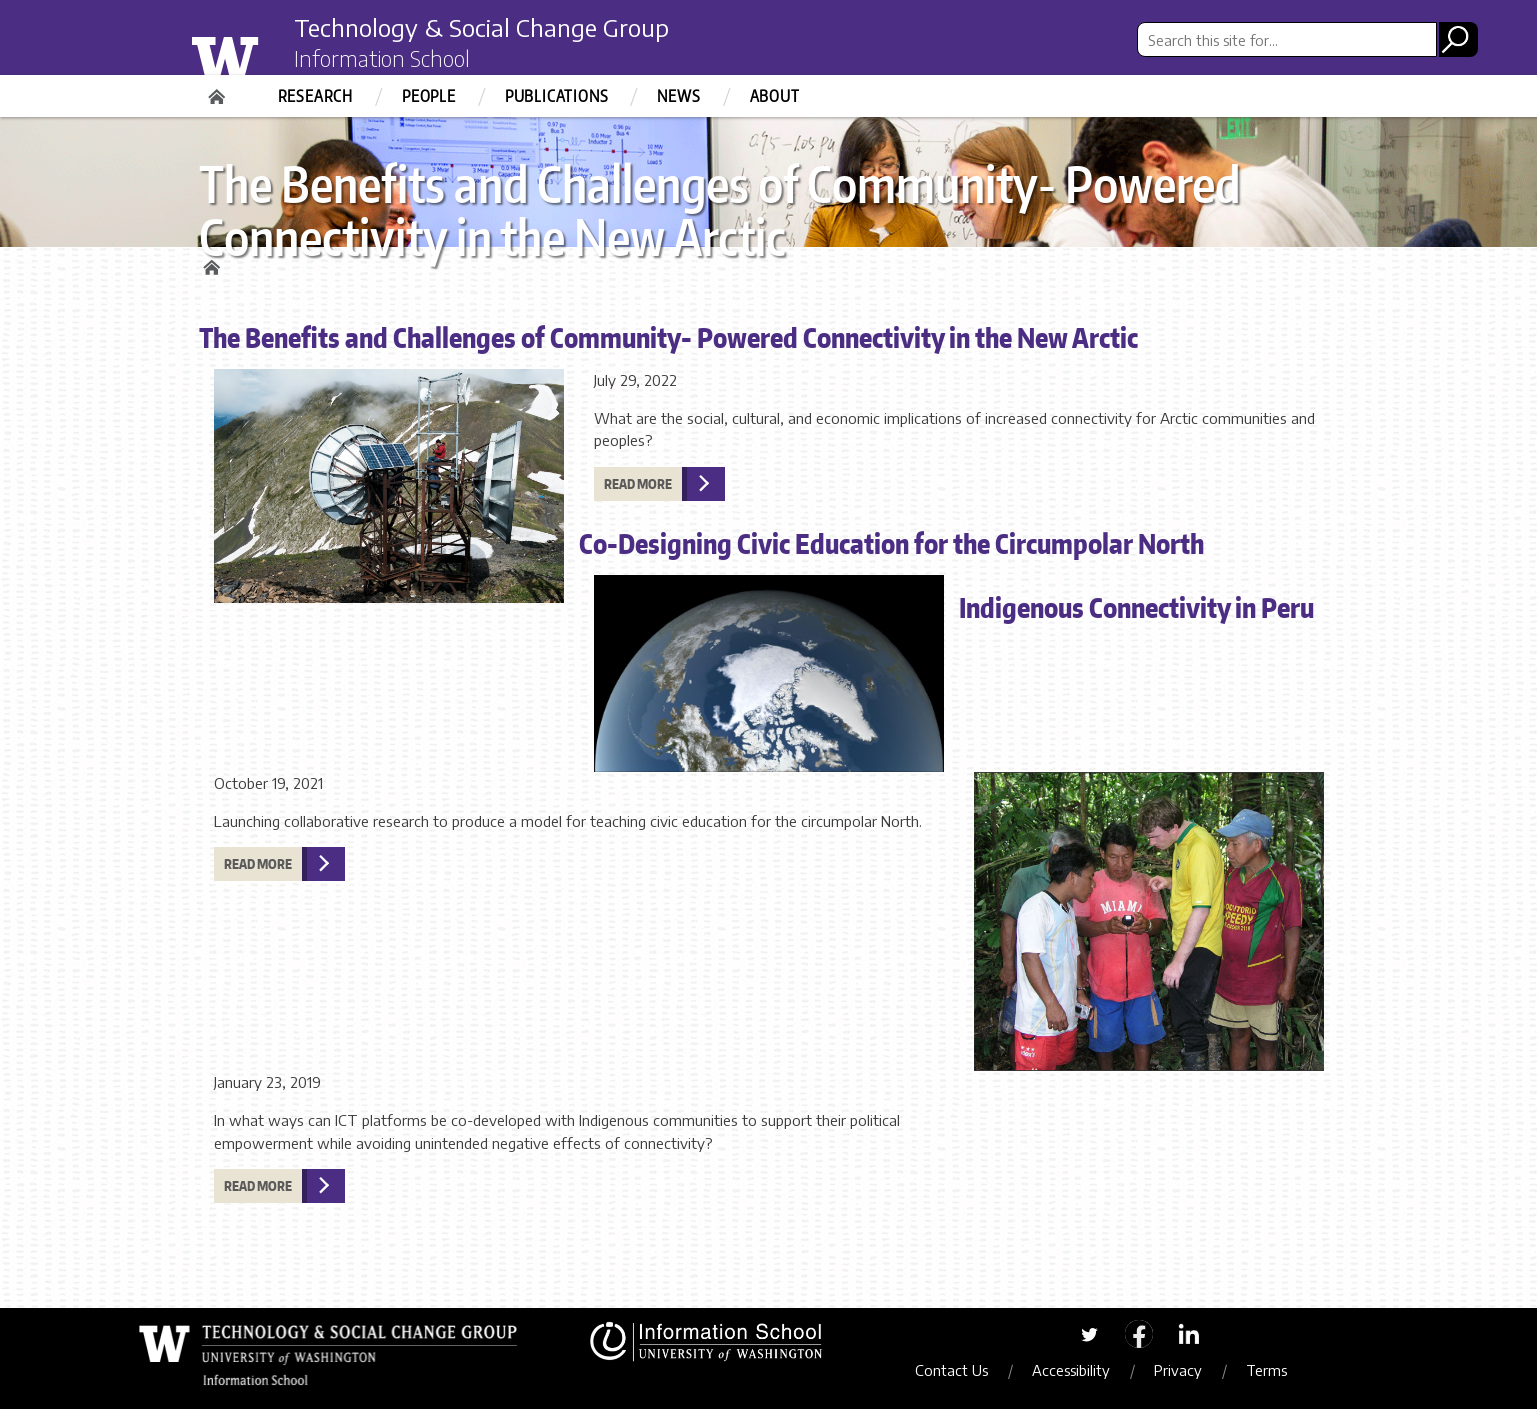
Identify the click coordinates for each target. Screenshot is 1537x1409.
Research (315, 96)
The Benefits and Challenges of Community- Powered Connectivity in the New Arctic (668, 337)
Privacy (1178, 1370)
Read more (638, 484)
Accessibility (1071, 1370)
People (429, 96)
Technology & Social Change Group (481, 27)
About (775, 96)
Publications (557, 96)
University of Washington (265, 53)
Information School (382, 58)
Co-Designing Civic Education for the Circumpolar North (891, 543)
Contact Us (951, 1370)
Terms (1266, 1370)
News (678, 96)
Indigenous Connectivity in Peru (1136, 607)
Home (219, 90)
